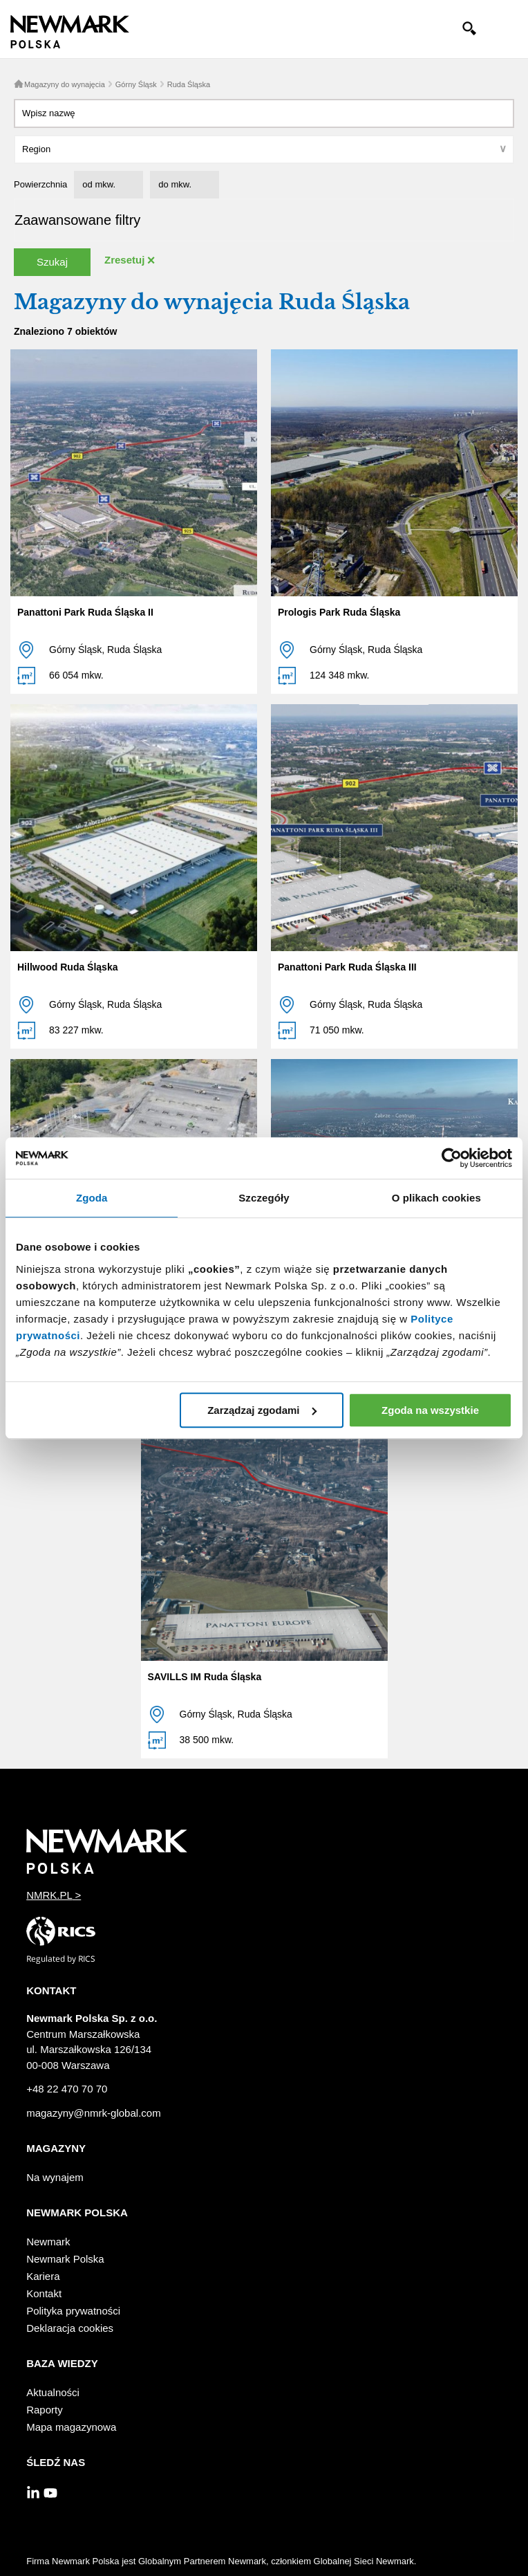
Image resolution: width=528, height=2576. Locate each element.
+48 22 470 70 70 (66, 2089)
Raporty (44, 2410)
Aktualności (52, 2392)
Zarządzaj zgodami (261, 1410)
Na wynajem (55, 2177)
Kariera (42, 2276)
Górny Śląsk (136, 84)
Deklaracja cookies (69, 2328)
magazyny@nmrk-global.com (93, 2113)
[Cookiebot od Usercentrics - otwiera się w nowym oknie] (451, 1158)
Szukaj (52, 262)
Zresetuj (124, 260)
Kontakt (44, 2293)
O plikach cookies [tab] (436, 1198)
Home (18, 84)
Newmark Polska (65, 2259)
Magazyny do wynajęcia (64, 84)
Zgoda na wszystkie (430, 1410)
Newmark (48, 2241)
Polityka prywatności (73, 2311)
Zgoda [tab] (92, 1198)
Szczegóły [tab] (263, 1198)
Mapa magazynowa (71, 2427)
